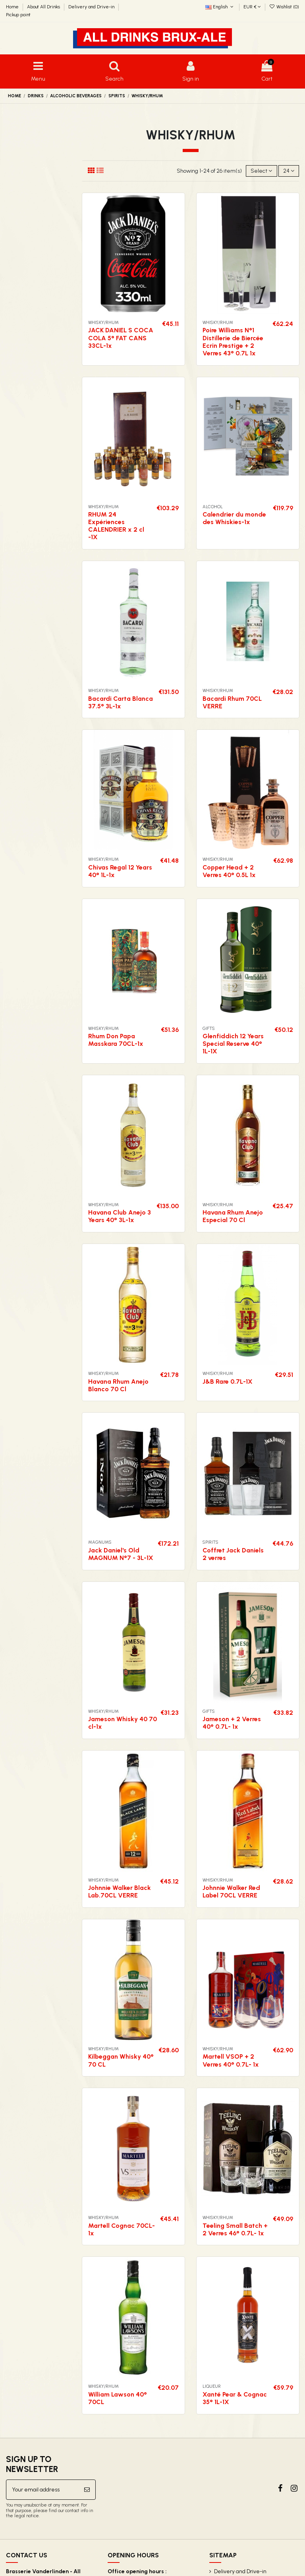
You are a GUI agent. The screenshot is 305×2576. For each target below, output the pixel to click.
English (220, 7)
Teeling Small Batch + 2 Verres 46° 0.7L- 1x (235, 2229)
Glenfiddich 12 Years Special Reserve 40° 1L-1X (233, 1043)
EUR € (252, 7)
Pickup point (18, 14)
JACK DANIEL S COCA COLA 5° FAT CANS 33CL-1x (120, 337)
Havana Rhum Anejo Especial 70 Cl (233, 1216)
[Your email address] (42, 2489)
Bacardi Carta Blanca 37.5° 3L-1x (120, 702)
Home (13, 7)
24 (288, 171)
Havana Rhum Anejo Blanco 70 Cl (118, 1385)
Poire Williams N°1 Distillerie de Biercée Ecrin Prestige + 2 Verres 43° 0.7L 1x (233, 341)
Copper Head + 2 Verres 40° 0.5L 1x (229, 871)
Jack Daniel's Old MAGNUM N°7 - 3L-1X (120, 1554)
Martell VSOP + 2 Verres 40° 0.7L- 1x (231, 2060)
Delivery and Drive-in (92, 7)
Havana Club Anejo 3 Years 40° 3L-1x (119, 1216)
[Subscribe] (87, 2489)
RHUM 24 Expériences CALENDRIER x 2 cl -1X (116, 526)
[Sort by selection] (261, 171)
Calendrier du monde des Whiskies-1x (234, 518)
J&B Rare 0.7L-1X (228, 1381)
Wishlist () (284, 7)
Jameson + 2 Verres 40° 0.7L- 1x (232, 1722)
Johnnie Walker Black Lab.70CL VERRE (119, 1891)
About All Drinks (44, 7)
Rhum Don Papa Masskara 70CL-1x (115, 1039)
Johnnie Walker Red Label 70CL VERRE (231, 1891)
